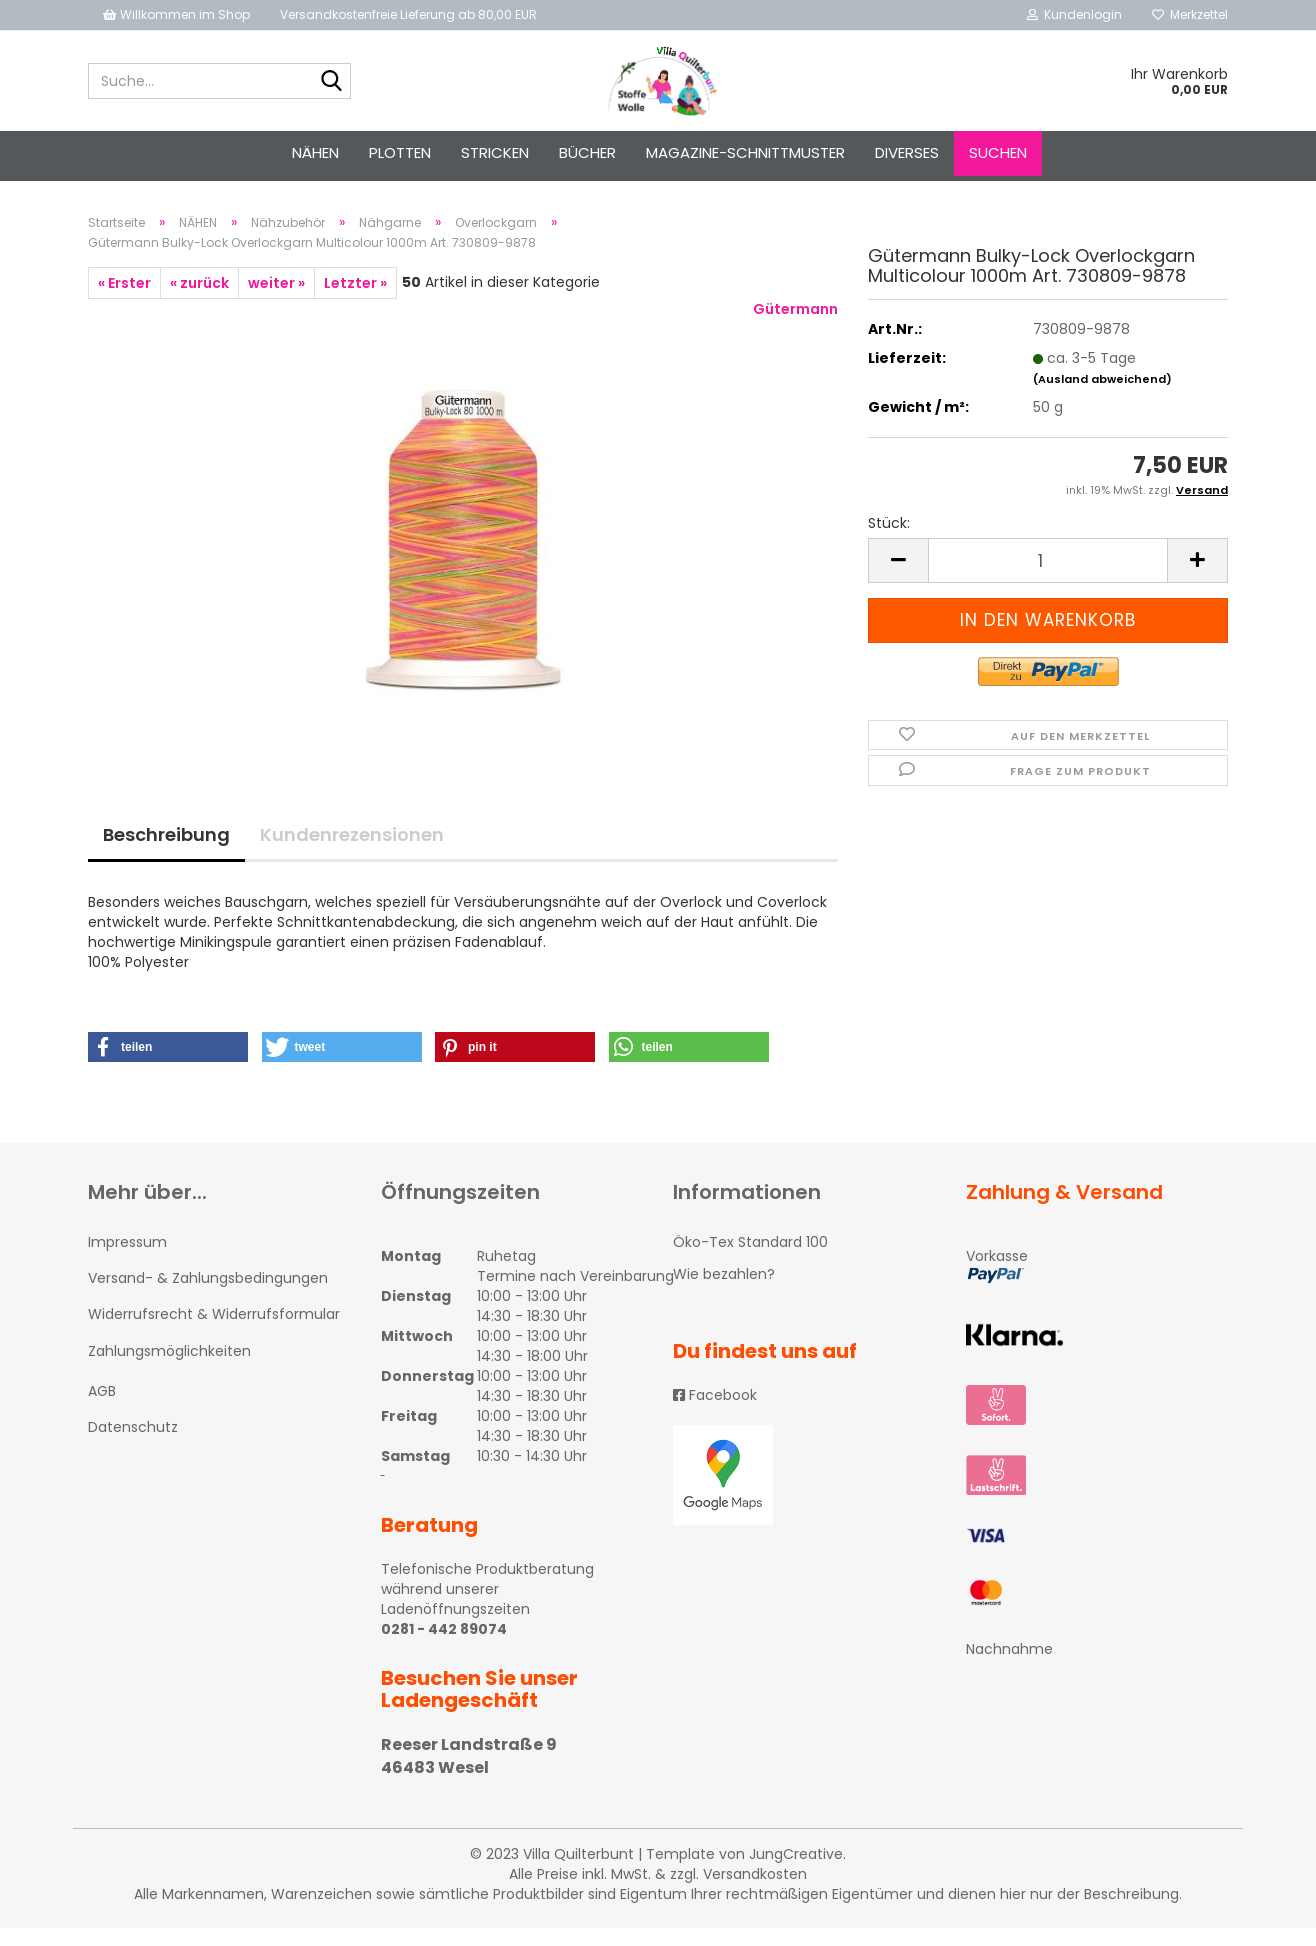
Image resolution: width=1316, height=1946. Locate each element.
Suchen (998, 152)
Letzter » (355, 301)
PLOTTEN (400, 152)
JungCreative (796, 1872)
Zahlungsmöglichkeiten (169, 1369)
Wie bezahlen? (724, 1292)
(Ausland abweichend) (1102, 397)
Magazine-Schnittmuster (745, 152)
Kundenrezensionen (352, 852)
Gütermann (795, 327)
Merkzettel (1190, 14)
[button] (168, 1065)
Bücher (587, 152)
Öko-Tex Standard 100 (750, 1260)
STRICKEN (495, 152)
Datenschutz (133, 1445)
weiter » (276, 301)
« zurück (199, 301)
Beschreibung (166, 852)
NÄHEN (315, 152)
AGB (102, 1409)
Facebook (715, 1413)
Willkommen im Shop (176, 14)
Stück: (889, 541)
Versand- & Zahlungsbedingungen (208, 1296)
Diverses (907, 152)
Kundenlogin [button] (1074, 14)
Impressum (127, 1260)
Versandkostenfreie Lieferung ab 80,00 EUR (408, 14)
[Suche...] (332, 82)
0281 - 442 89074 (444, 1647)
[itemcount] (1048, 578)
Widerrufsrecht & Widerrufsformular (214, 1332)
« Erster (124, 301)
